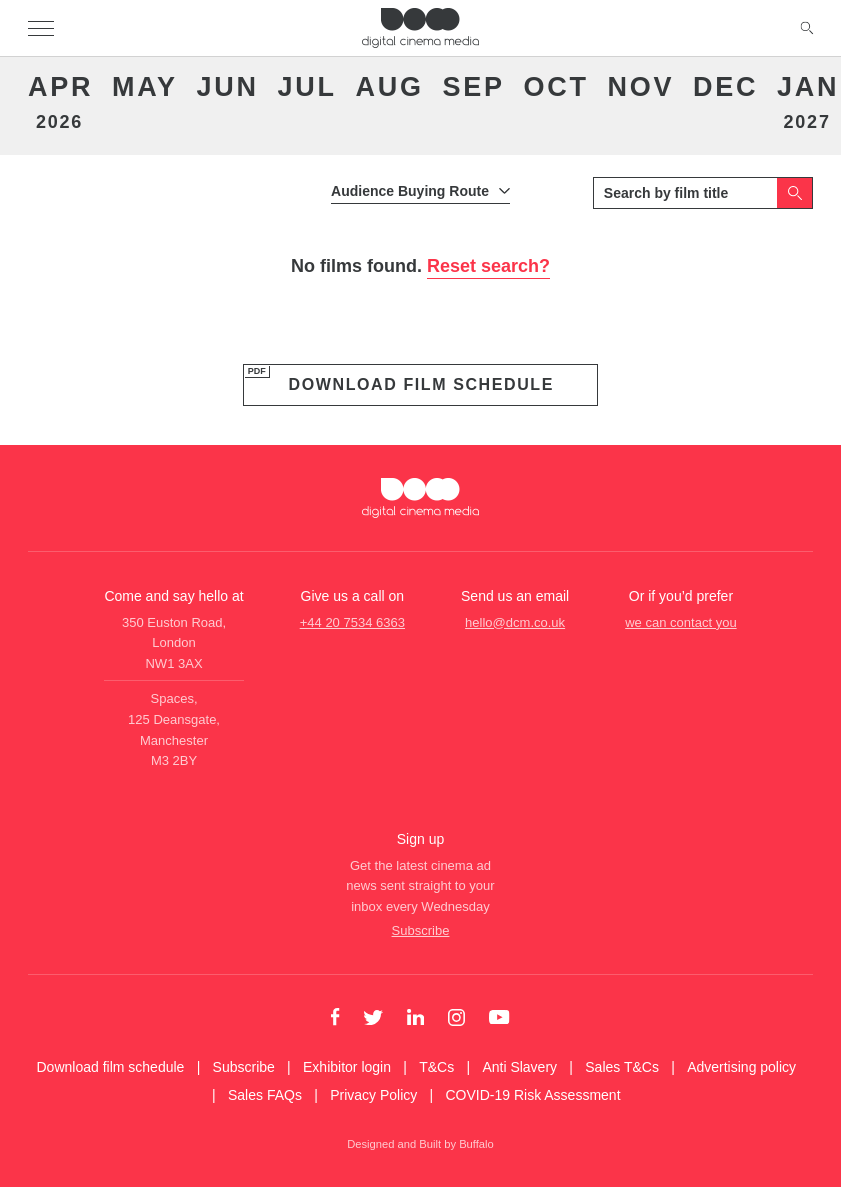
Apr (59, 102)
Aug (390, 87)
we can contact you (680, 622)
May (145, 87)
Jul (307, 87)
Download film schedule (421, 384)
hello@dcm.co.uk (515, 622)
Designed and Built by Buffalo (420, 1144)
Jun (228, 87)
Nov (641, 87)
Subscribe (421, 930)
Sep (474, 87)
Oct (556, 87)
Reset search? (488, 266)
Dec (725, 87)
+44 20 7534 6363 (352, 622)
